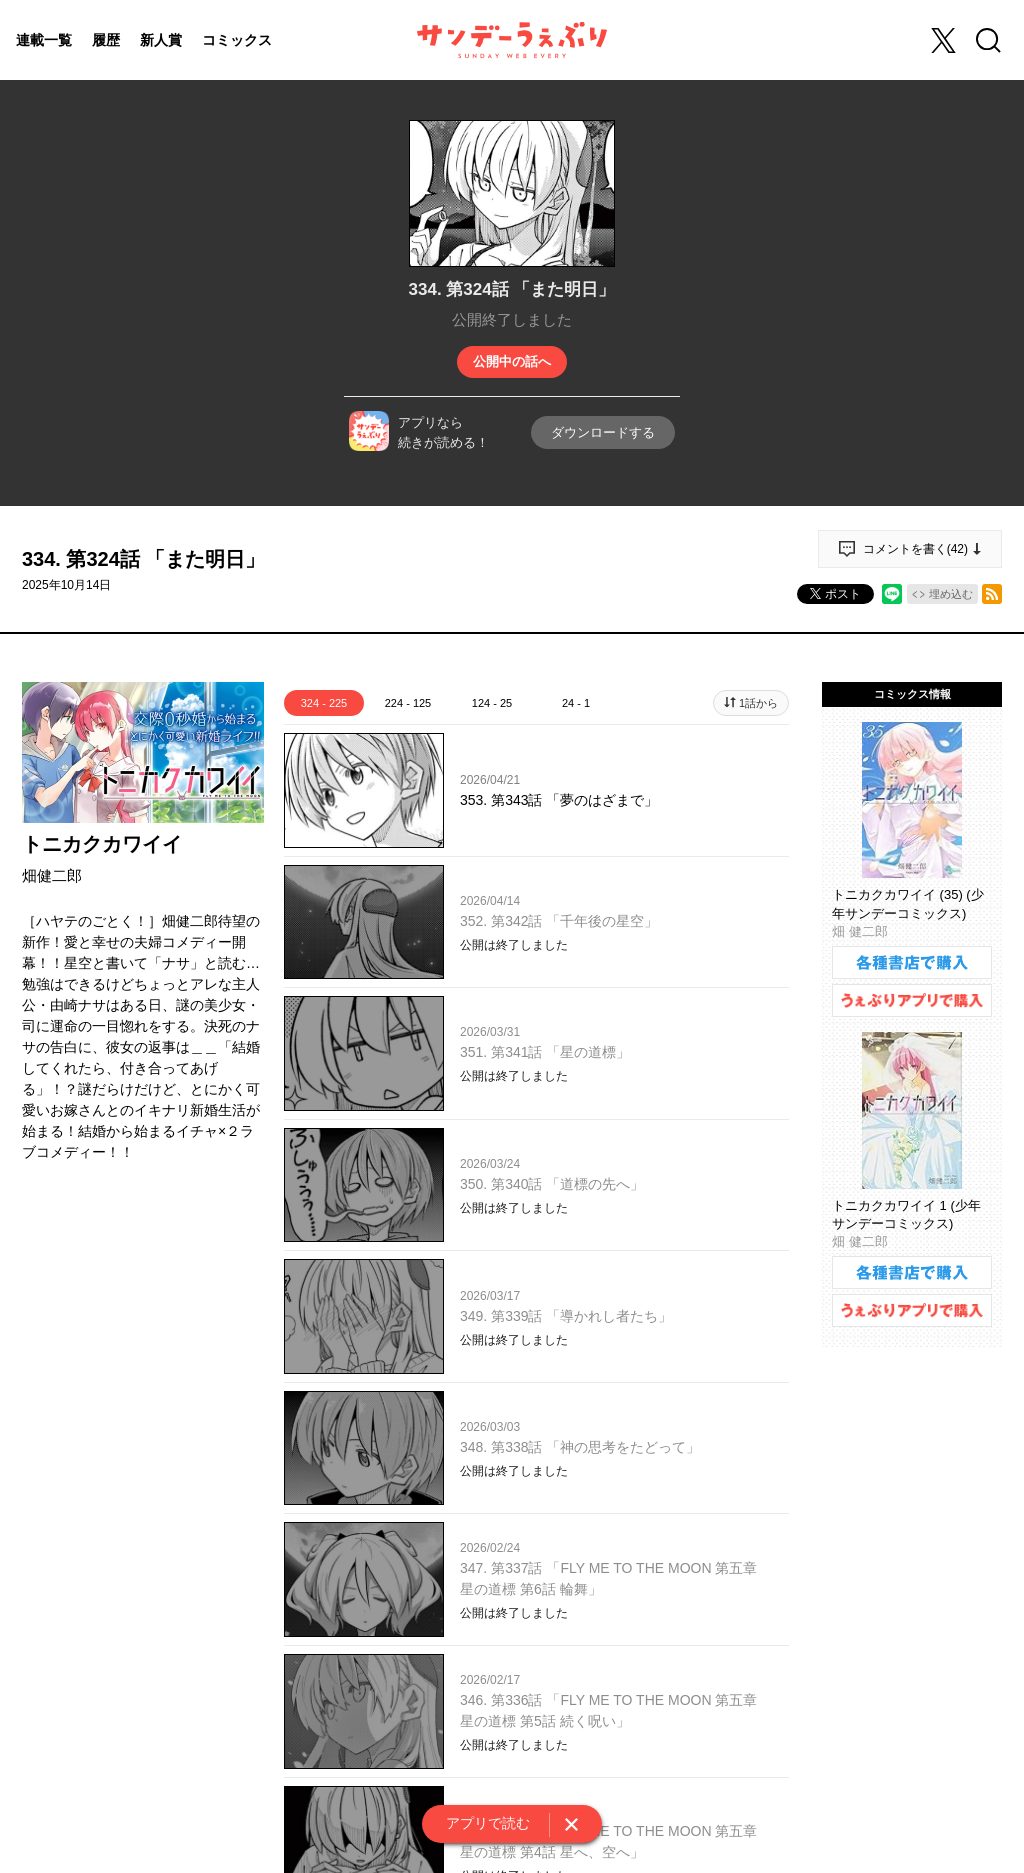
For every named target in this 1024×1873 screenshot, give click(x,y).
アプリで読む (488, 1823)
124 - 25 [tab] (492, 703)
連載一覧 (44, 40)
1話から (758, 703)
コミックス (237, 40)
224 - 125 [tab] (408, 703)
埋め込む (951, 594)
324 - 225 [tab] (324, 703)
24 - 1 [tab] (576, 703)
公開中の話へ (512, 361)
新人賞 (161, 40)
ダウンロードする (603, 432)
